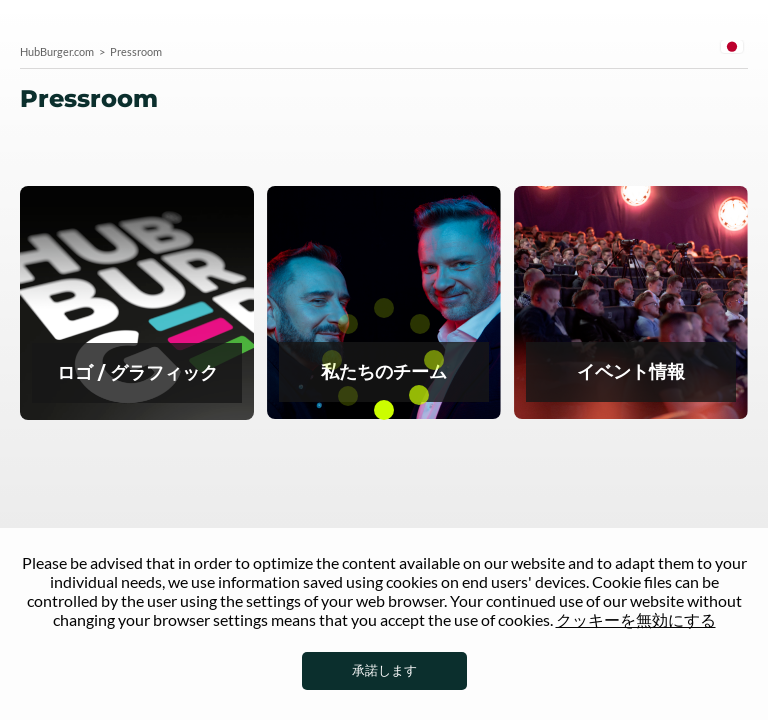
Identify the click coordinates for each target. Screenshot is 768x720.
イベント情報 (631, 304)
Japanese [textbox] (732, 46)
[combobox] (732, 50)
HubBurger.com (57, 51)
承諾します (384, 670)
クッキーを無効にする (636, 619)
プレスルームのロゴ (137, 304)
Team (384, 304)
